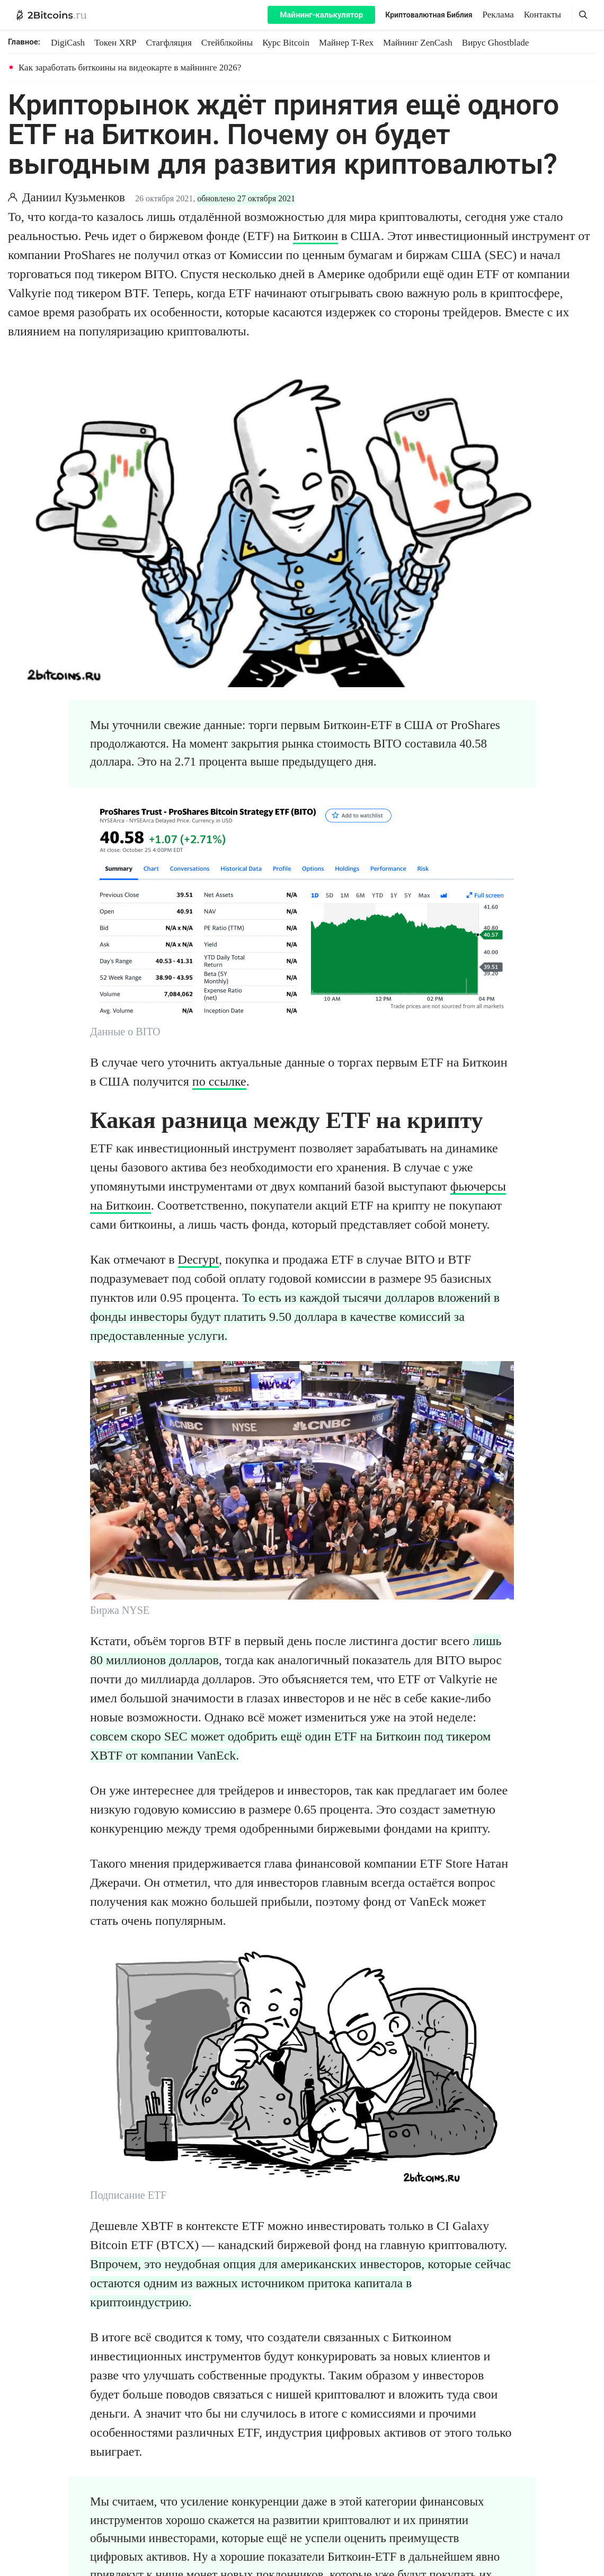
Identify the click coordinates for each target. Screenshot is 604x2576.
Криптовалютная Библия (428, 15)
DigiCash (68, 43)
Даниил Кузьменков (73, 197)
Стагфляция (169, 43)
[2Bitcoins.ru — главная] (51, 14)
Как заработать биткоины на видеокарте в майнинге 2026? (130, 68)
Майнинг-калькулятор (321, 15)
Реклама (498, 15)
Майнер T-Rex (346, 43)
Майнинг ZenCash (417, 43)
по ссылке (219, 1081)
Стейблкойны (227, 43)
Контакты (542, 15)
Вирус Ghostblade (495, 43)
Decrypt (198, 1259)
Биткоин (315, 236)
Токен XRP (115, 43)
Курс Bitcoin (285, 43)
